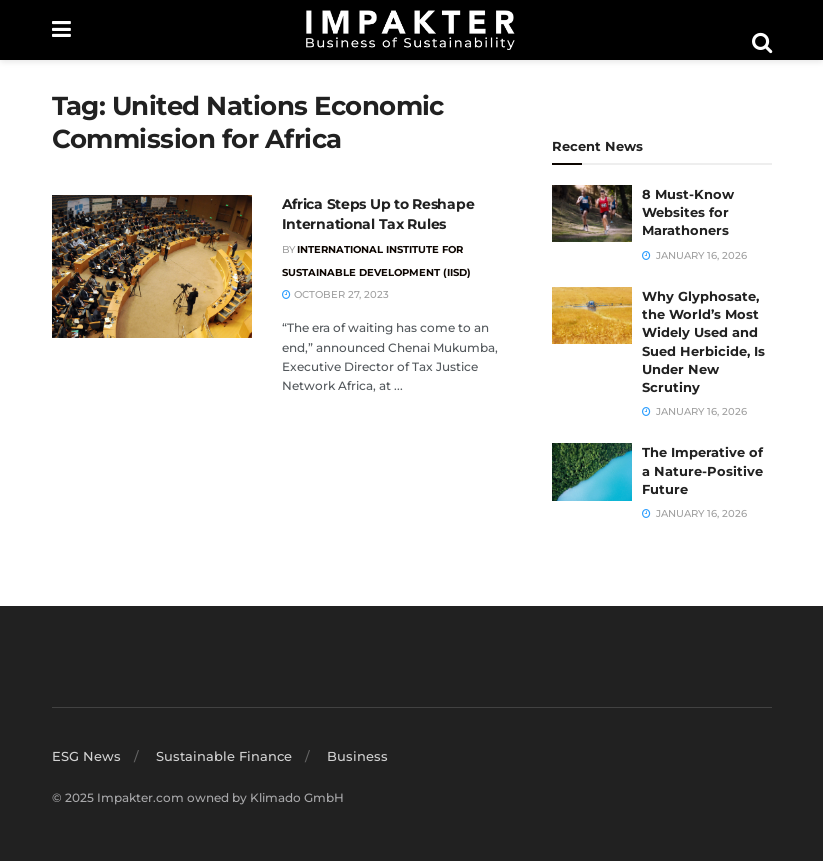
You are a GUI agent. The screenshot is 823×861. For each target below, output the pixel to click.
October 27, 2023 (335, 294)
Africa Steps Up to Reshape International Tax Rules (378, 214)
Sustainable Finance (224, 756)
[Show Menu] (61, 30)
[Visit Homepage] (411, 30)
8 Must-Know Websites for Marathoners (688, 212)
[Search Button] (762, 43)
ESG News (86, 756)
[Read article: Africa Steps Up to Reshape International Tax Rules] (152, 266)
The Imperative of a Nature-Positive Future (702, 470)
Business (357, 756)
